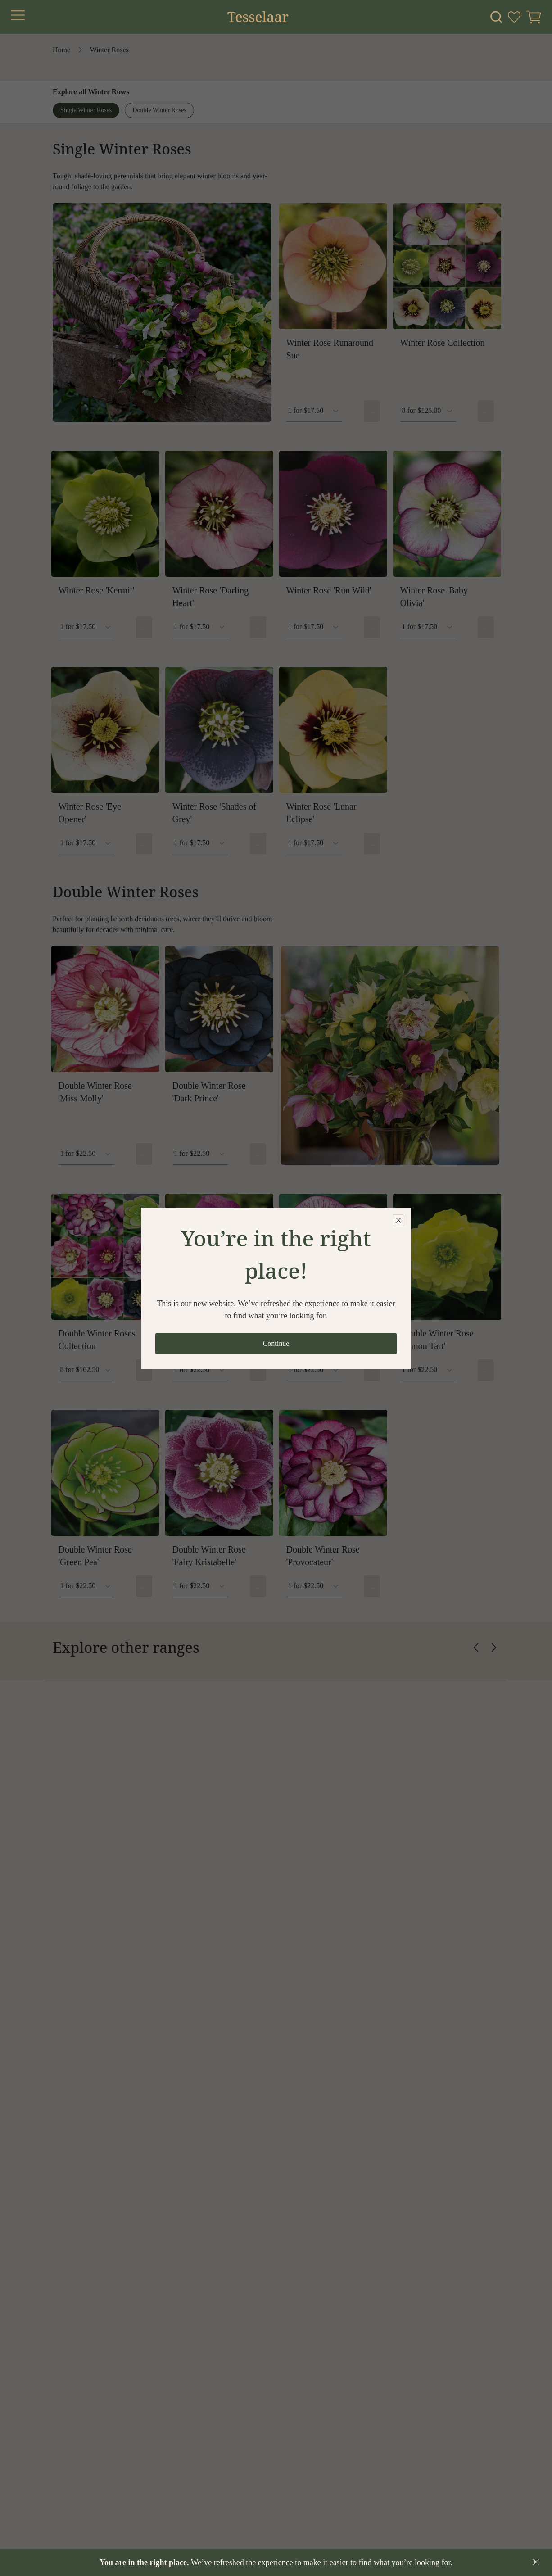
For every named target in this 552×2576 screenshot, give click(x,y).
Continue (276, 1343)
